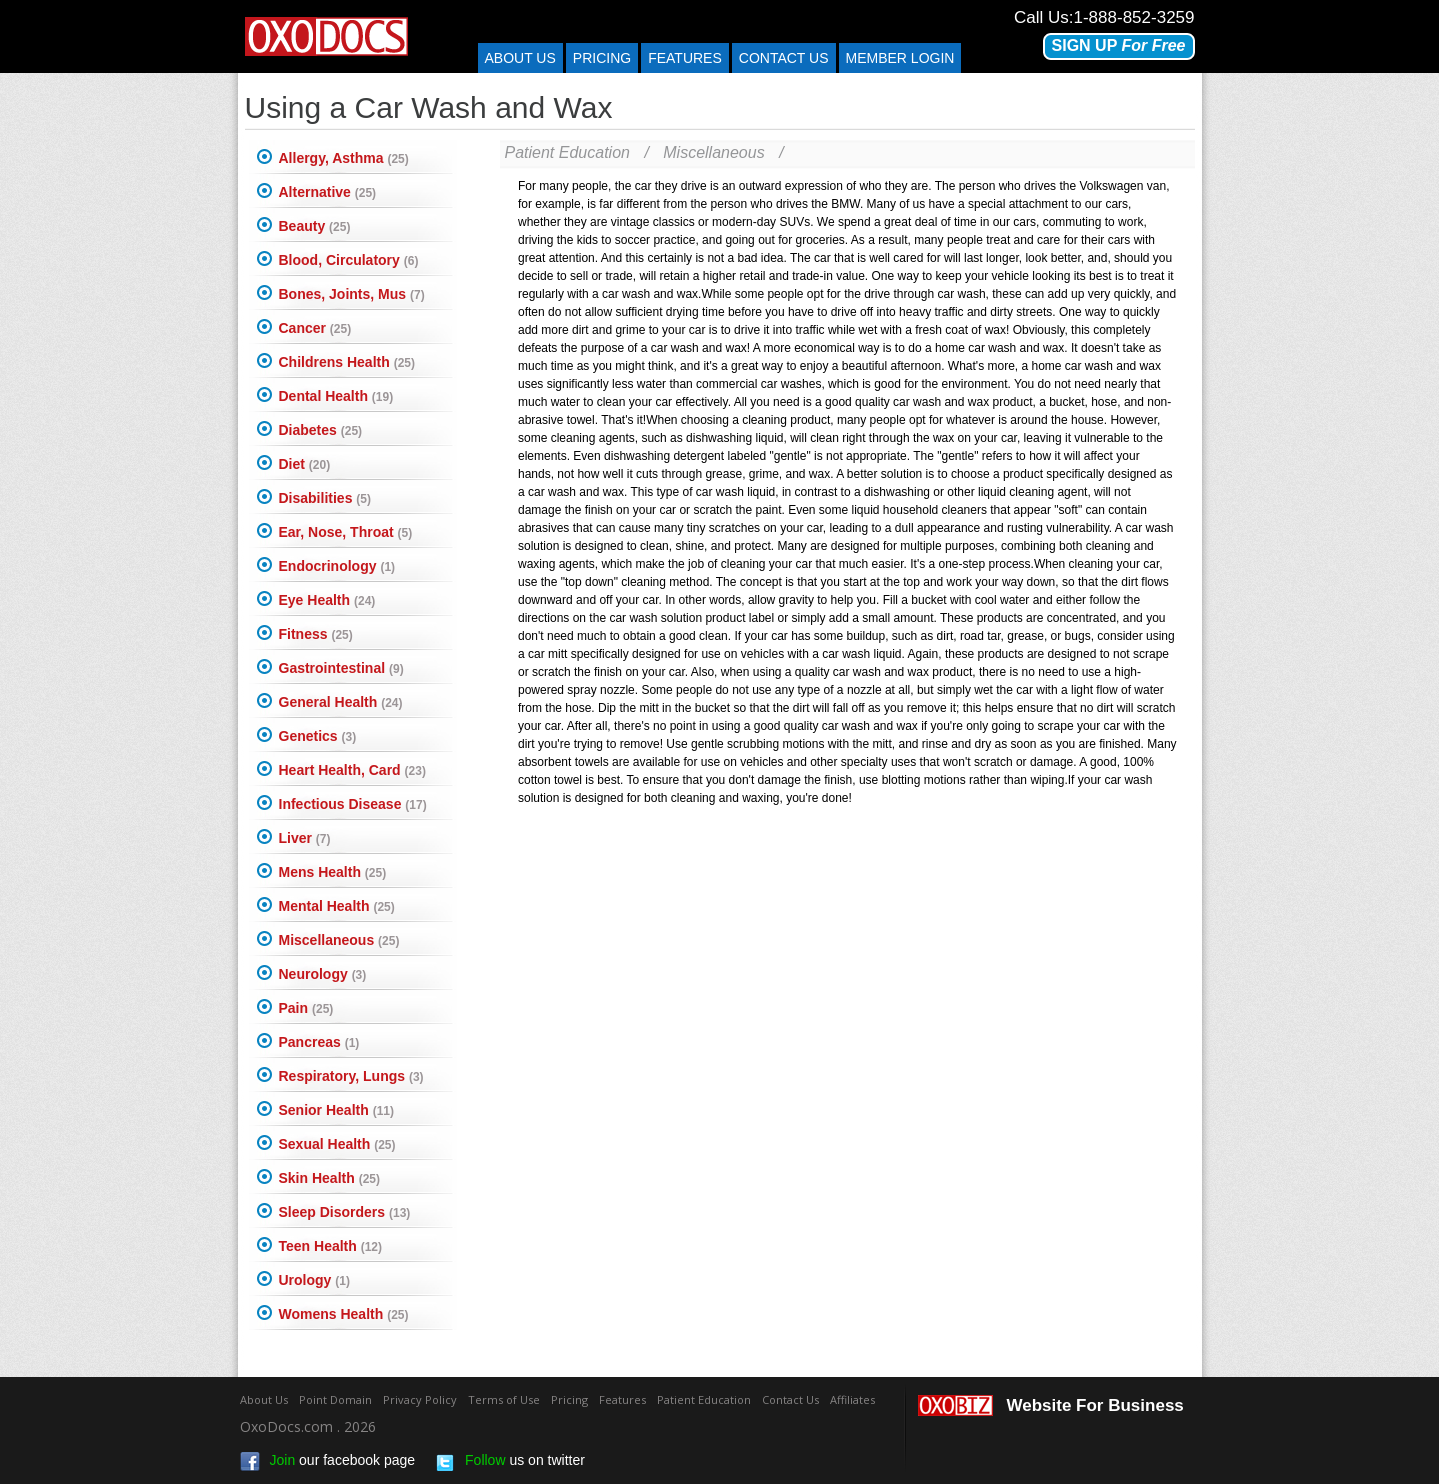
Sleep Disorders (345, 1212)
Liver (305, 838)
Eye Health (327, 600)
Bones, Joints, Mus (352, 294)
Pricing (602, 58)
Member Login (900, 58)
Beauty (315, 226)
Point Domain (335, 1399)
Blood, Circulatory (349, 260)
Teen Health (331, 1246)
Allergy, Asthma (344, 158)
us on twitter (510, 1462)
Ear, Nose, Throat (346, 532)
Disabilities (325, 498)
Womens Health (344, 1314)
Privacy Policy (420, 1399)
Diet (305, 464)
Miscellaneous (339, 940)
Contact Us (790, 1399)
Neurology (323, 974)
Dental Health (336, 396)
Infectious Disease (353, 804)
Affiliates (852, 1399)
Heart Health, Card (352, 770)
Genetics (318, 736)
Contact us (784, 58)
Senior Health (336, 1110)
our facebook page (328, 1462)
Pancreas (319, 1042)
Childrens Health (347, 362)
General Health (341, 702)
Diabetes (321, 430)
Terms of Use (504, 1399)
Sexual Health (337, 1144)
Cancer (315, 328)
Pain (306, 1008)
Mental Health (337, 906)
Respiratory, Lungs (351, 1076)
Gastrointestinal (341, 668)
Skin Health (329, 1178)
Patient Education (567, 152)
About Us (520, 58)
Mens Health (333, 872)
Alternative (328, 192)
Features (685, 58)
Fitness (316, 634)
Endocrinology (337, 566)
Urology (314, 1280)
